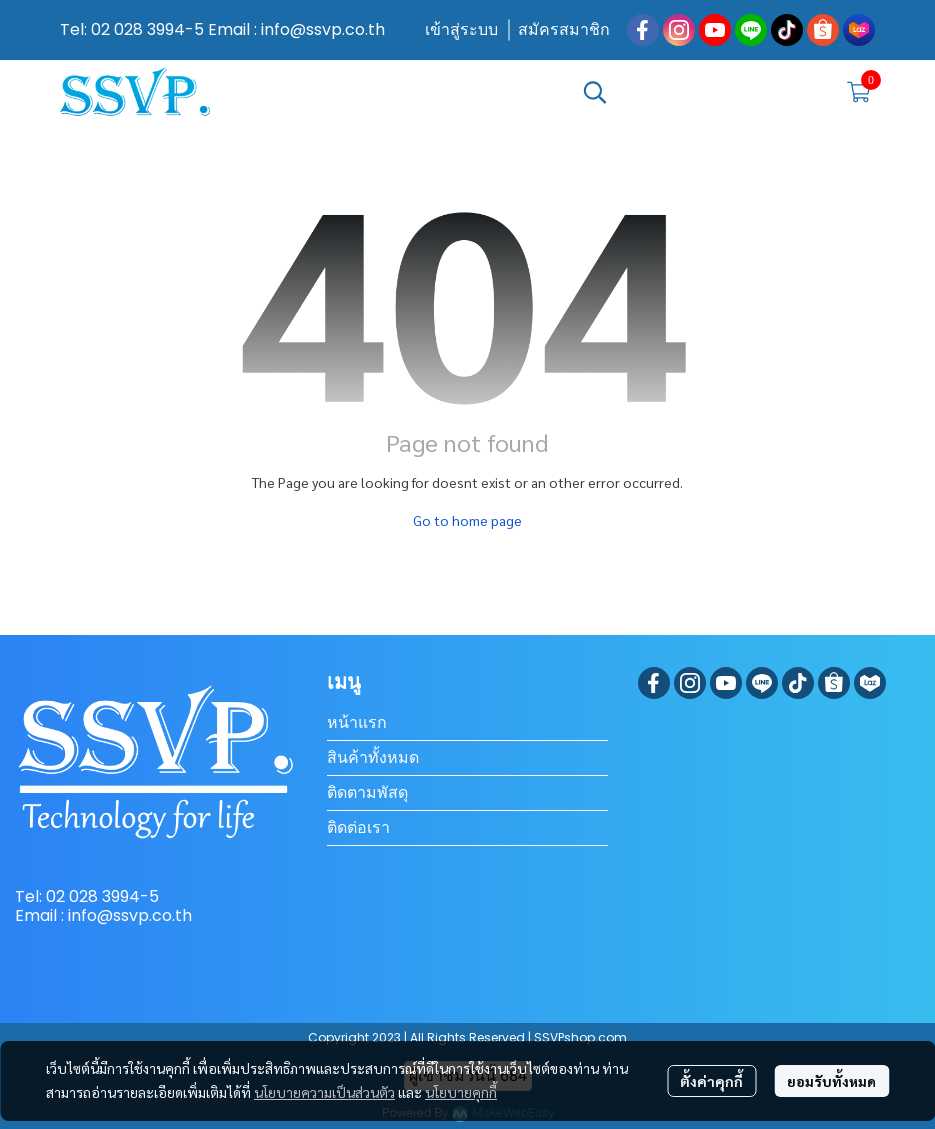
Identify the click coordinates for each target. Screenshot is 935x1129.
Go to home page (467, 520)
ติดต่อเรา (358, 827)
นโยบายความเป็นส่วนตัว (324, 1092)
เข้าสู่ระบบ (461, 29)
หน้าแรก (357, 722)
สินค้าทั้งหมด (373, 757)
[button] (703, 92)
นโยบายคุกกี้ (461, 1092)
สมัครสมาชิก (564, 29)
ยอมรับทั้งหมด (831, 1081)
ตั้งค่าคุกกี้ (711, 1081)
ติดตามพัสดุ (367, 792)
